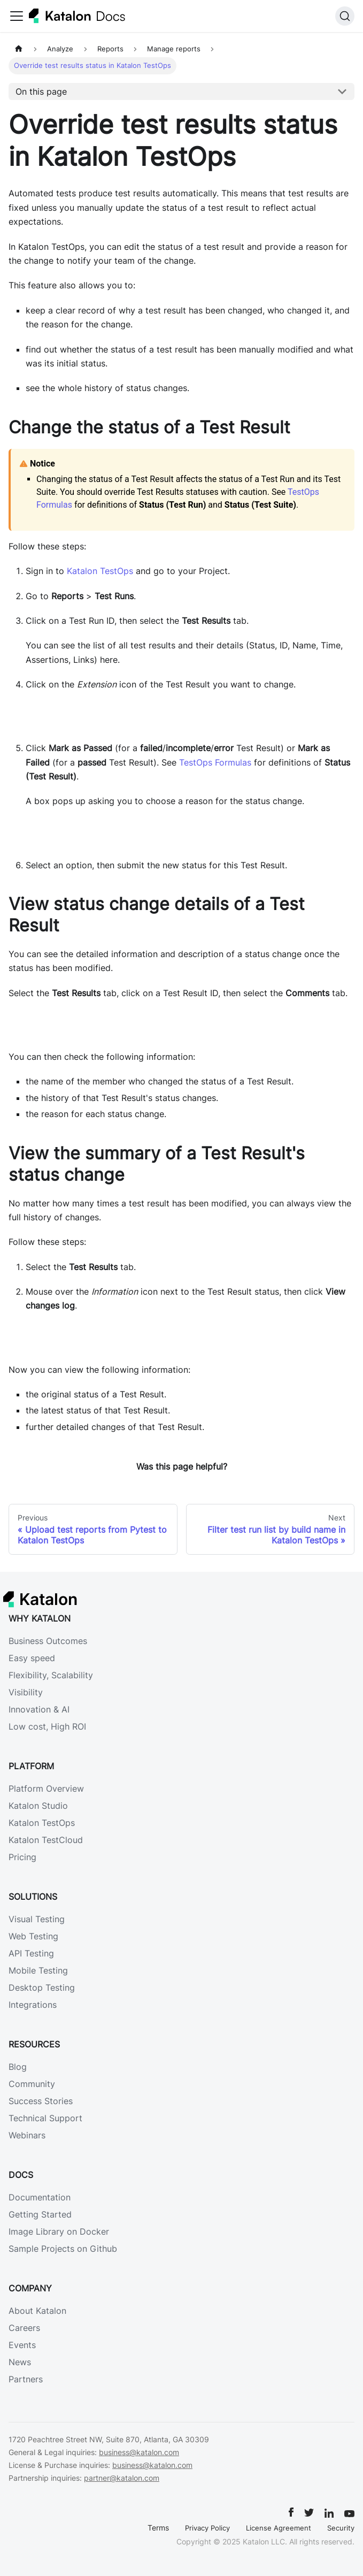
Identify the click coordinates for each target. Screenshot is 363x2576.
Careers (24, 2327)
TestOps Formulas (215, 762)
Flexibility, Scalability (51, 1675)
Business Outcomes (48, 1640)
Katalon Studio (38, 1805)
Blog (18, 2066)
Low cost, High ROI (47, 1726)
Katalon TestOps (100, 570)
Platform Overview (46, 1788)
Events (22, 2345)
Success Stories (41, 2101)
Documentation (40, 2197)
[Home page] (19, 49)
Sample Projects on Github (63, 2248)
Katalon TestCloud (46, 1839)
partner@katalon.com (121, 2477)
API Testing (31, 1953)
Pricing (22, 1857)
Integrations (33, 2004)
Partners (26, 2379)
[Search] (344, 16)
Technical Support (45, 2118)
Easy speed (32, 1658)
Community (32, 2083)
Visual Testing (37, 1919)
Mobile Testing (38, 1970)
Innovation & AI (39, 1709)
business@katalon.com (139, 2452)
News (20, 2362)
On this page (41, 91)
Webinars (27, 2135)
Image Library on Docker (59, 2231)
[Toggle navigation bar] (17, 16)
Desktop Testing (42, 1987)
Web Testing (33, 1936)
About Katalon (37, 2310)
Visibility (26, 1692)
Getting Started (40, 2214)
